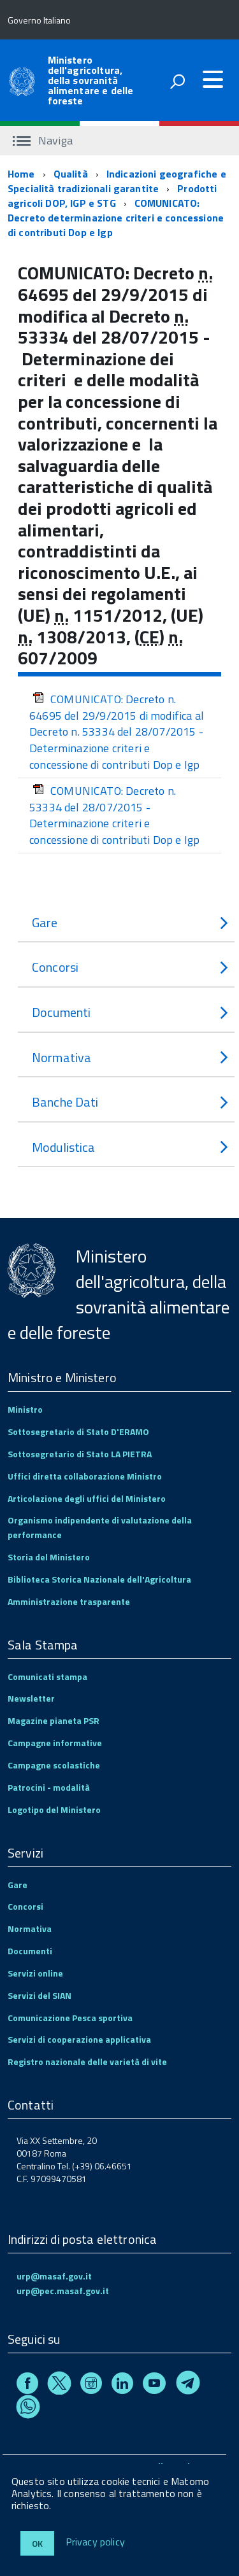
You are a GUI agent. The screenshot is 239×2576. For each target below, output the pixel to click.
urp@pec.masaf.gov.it (63, 2290)
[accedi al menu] (213, 79)
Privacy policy (95, 2542)
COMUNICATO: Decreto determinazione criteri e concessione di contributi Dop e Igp (116, 217)
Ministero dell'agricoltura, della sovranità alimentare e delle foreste (91, 80)
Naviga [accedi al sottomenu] (43, 140)
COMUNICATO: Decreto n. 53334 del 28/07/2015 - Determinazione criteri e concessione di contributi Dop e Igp (114, 815)
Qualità (71, 173)
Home (21, 173)
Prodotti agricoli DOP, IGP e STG (112, 196)
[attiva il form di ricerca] (177, 81)
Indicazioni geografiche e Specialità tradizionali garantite (117, 181)
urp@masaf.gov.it (54, 2276)
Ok (37, 2543)
